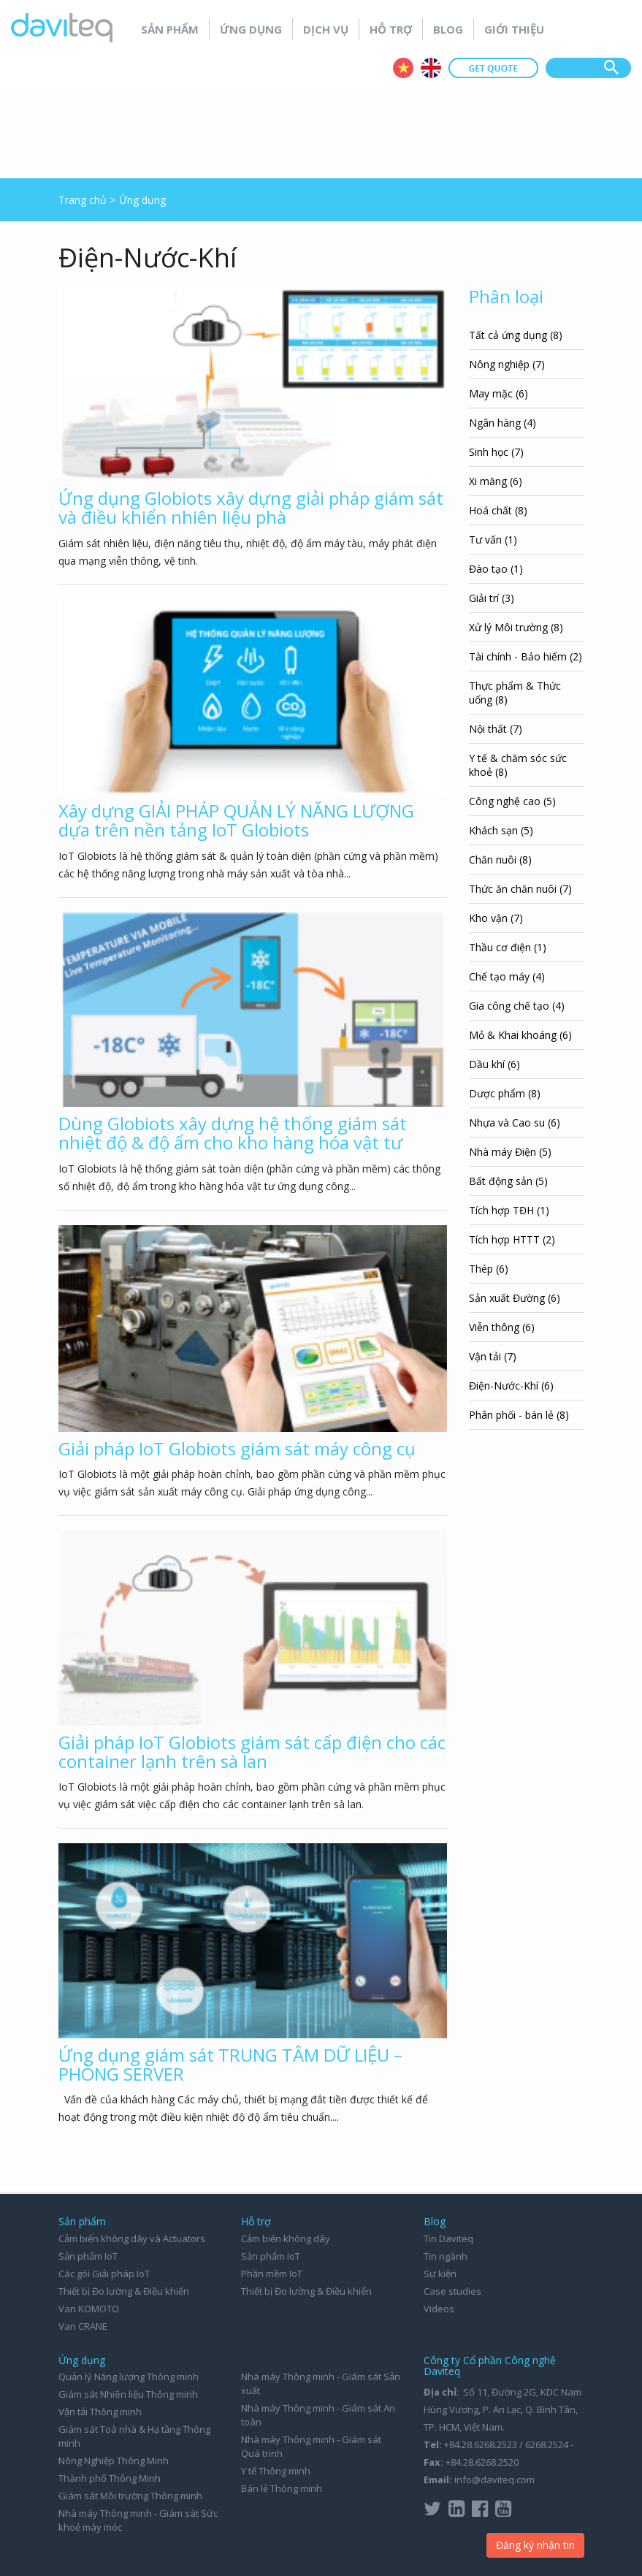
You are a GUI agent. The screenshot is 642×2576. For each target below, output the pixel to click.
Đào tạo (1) (496, 569)
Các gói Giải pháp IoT (104, 2273)
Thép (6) (488, 1269)
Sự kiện (440, 2273)
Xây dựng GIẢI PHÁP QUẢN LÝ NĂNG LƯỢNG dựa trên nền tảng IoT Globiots (236, 820)
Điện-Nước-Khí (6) (511, 1385)
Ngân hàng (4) (502, 423)
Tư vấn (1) (493, 539)
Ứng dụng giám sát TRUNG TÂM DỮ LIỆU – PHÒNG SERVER (230, 2064)
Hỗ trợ (391, 29)
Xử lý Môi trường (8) (516, 627)
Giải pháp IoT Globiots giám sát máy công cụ (237, 1448)
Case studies (452, 2291)
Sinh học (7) (496, 452)
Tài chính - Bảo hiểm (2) (525, 656)
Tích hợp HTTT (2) (512, 1239)
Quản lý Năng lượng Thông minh (128, 2376)
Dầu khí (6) (494, 1064)
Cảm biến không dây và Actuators (131, 2238)
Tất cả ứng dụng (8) (515, 335)
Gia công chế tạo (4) (517, 1006)
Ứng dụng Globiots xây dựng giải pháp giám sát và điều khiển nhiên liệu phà (250, 507)
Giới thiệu (514, 29)
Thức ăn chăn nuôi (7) (520, 889)
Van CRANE (82, 2326)
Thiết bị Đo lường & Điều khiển (123, 2291)
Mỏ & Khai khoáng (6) (520, 1035)
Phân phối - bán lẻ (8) (519, 1415)
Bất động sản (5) (508, 1181)
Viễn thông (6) (502, 1327)
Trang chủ (82, 200)
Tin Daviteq (448, 2238)
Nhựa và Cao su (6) (514, 1122)
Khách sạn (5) (501, 830)
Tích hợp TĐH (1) (509, 1210)
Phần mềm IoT (271, 2273)
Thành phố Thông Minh (109, 2478)
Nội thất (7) (495, 729)
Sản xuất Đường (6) (514, 1298)
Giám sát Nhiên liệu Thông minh (128, 2394)
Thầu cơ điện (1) (507, 947)
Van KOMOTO (88, 2308)
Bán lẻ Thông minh (281, 2488)
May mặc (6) (498, 393)
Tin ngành (445, 2256)
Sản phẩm (170, 29)
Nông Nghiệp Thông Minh (113, 2460)
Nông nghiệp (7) (507, 364)
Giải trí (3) (491, 598)
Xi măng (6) (495, 481)
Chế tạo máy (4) (507, 976)
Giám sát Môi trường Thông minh (130, 2495)
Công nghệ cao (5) (512, 801)
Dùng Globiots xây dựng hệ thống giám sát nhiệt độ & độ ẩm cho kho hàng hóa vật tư (232, 1132)
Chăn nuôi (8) (500, 859)
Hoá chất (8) (498, 510)
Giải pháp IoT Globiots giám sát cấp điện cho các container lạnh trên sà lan (252, 1751)
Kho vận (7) (496, 918)
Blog (448, 29)
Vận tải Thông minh (100, 2411)
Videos (439, 2308)
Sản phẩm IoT (88, 2256)
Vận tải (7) (492, 1356)
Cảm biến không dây (285, 2238)
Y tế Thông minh (275, 2470)
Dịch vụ (325, 29)
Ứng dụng (251, 29)
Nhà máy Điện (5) (510, 1152)
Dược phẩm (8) (504, 1093)
